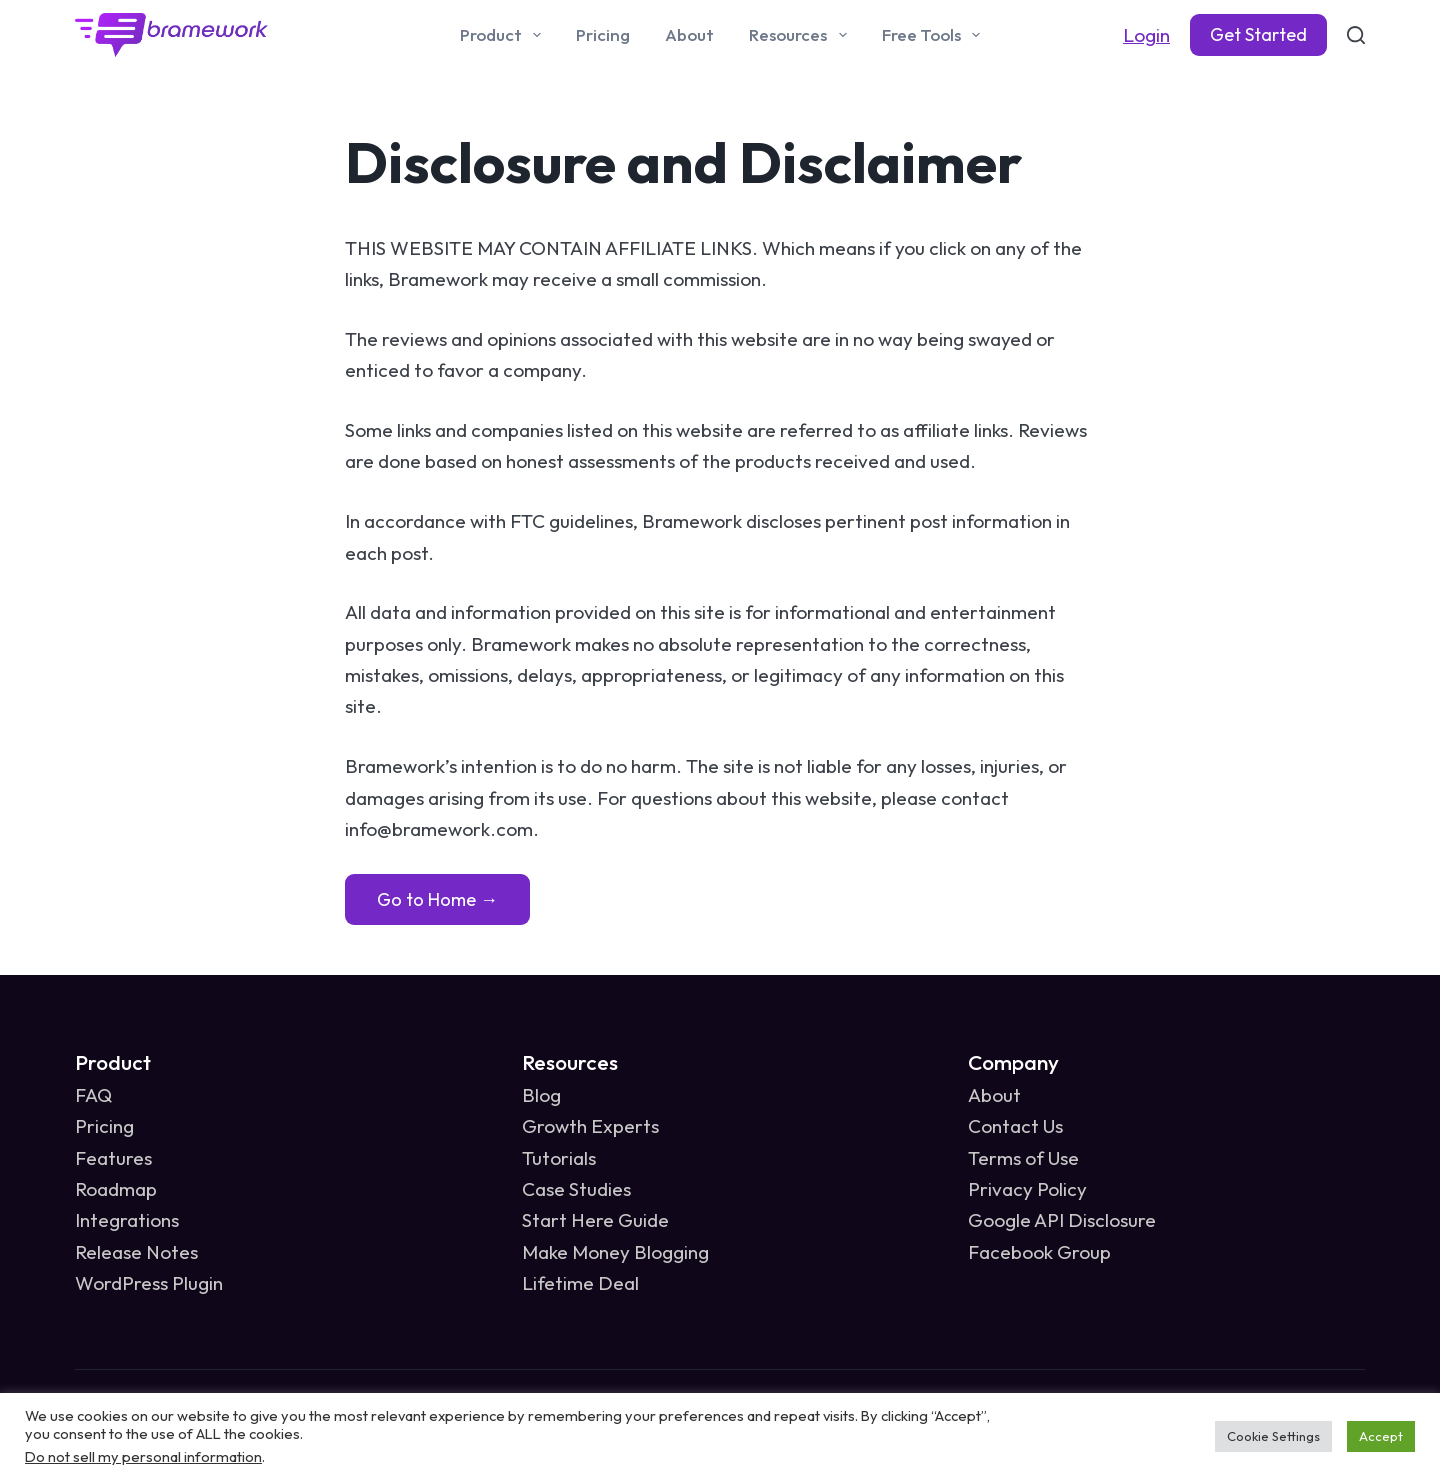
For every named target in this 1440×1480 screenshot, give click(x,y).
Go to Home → (437, 899)
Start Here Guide (595, 1220)
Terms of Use (1023, 1158)
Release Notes (136, 1252)
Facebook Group (1039, 1252)
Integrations (127, 1220)
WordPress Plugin (149, 1283)
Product (504, 35)
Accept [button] (1381, 1436)
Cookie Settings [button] (1273, 1436)
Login (1146, 35)
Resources (801, 35)
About (689, 34)
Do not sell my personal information (143, 1456)
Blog (541, 1095)
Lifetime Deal (580, 1283)
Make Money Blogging (615, 1252)
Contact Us (1015, 1126)
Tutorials (559, 1158)
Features (113, 1158)
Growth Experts (590, 1126)
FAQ (93, 1095)
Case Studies (576, 1189)
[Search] (1356, 35)
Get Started (1258, 34)
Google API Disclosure (1062, 1220)
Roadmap (116, 1189)
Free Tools (935, 35)
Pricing (603, 34)
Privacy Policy (1027, 1189)
